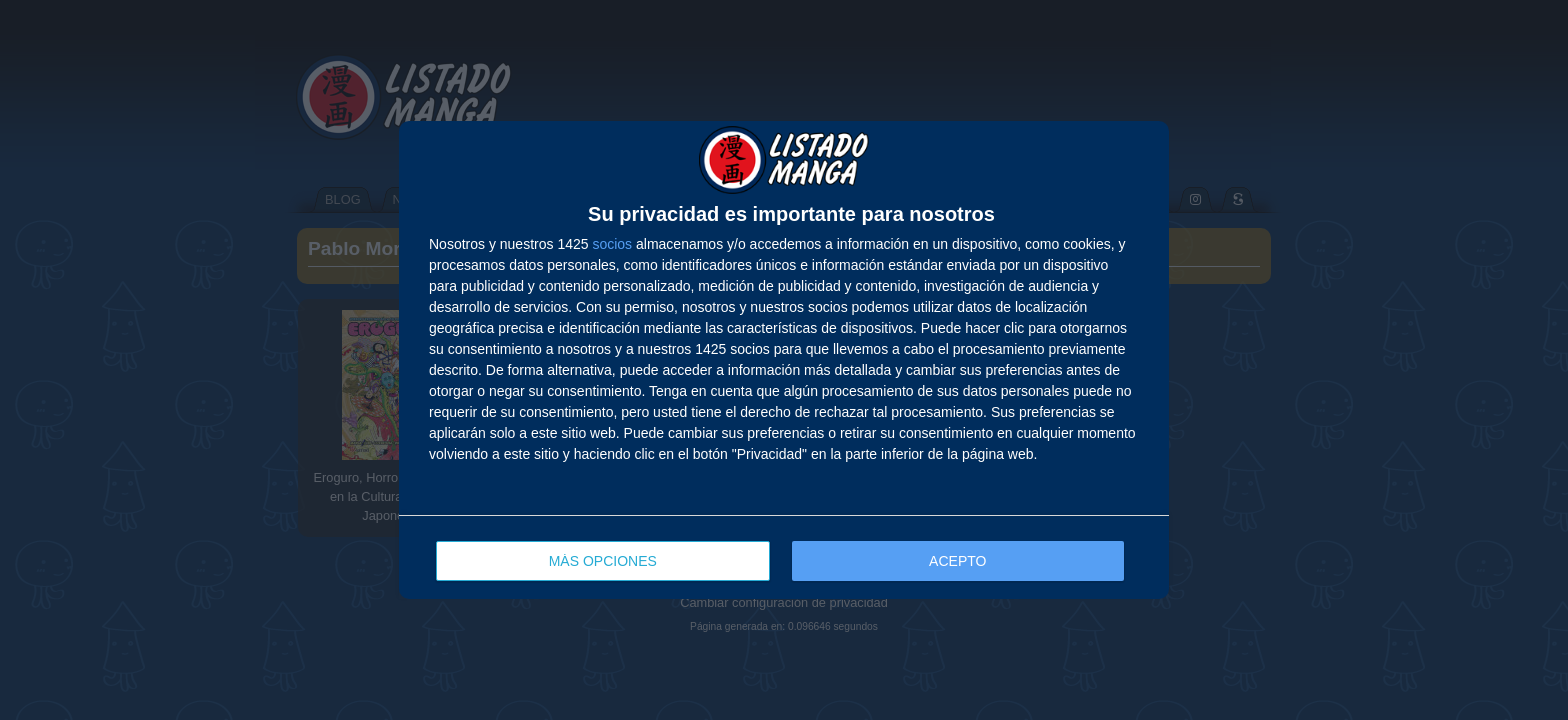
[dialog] (784, 360)
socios (612, 244)
